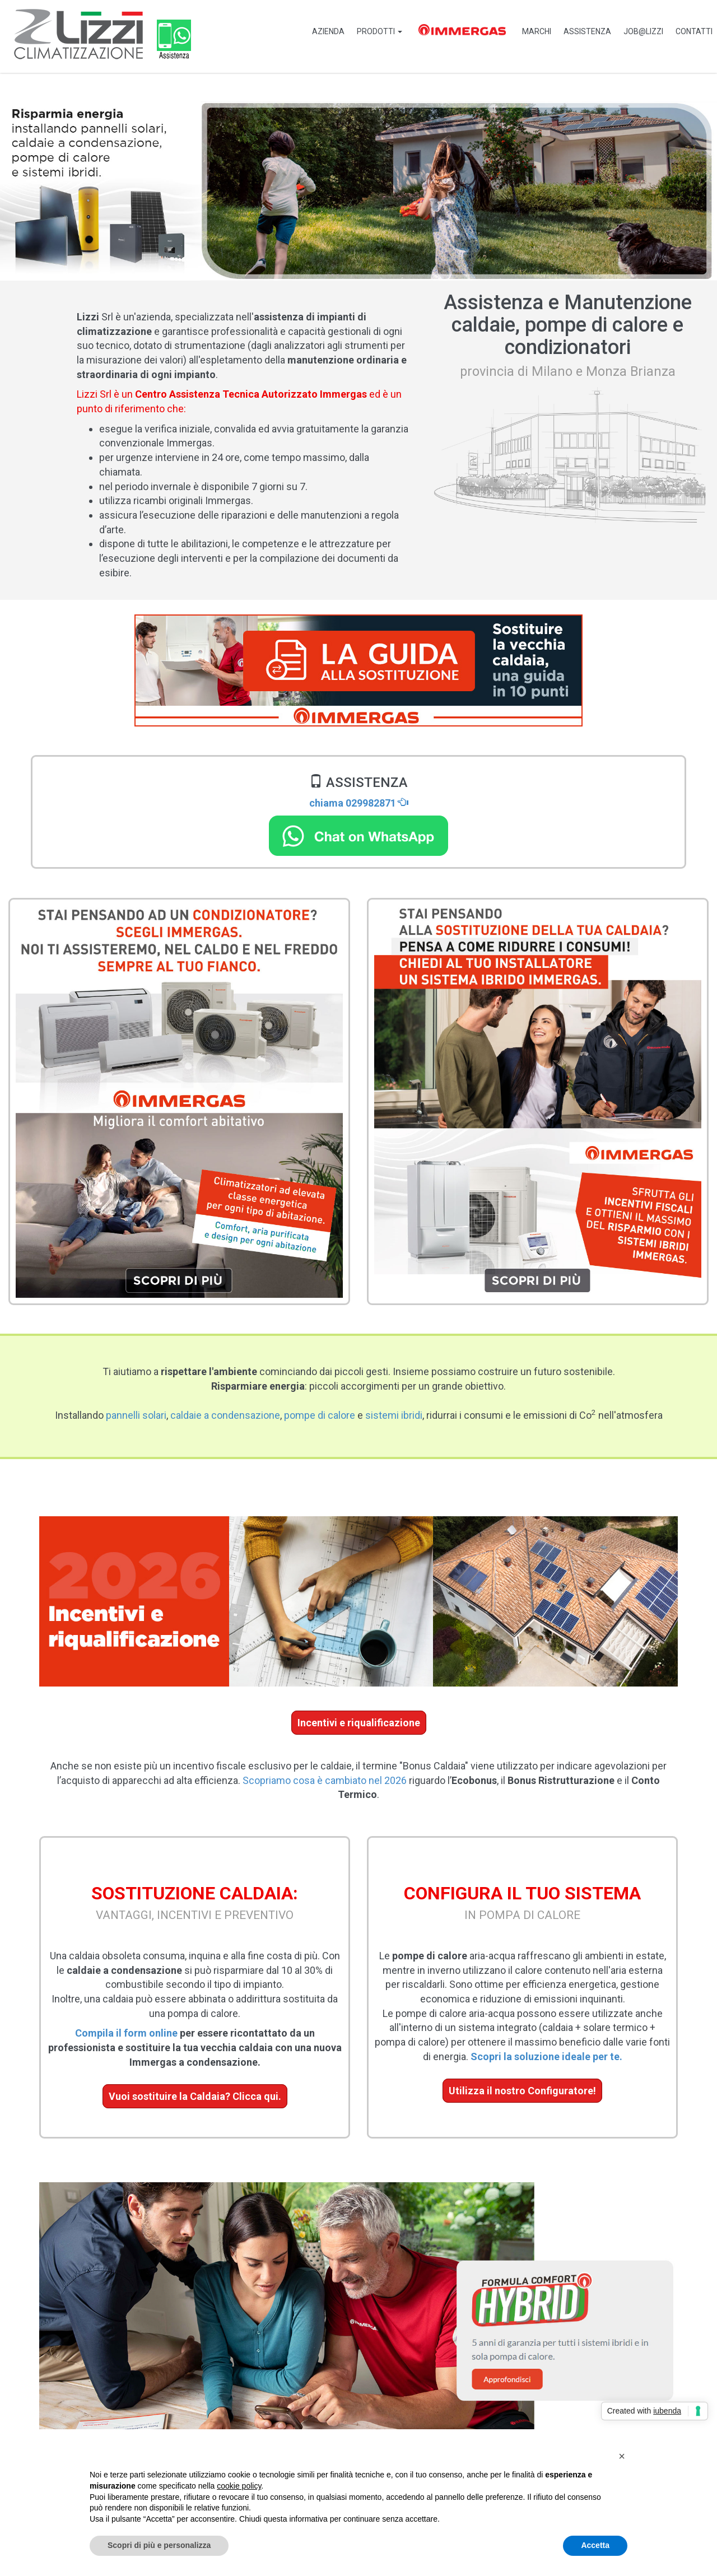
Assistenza (583, 31)
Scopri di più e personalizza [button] (159, 2545)
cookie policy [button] (239, 2485)
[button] (622, 2456)
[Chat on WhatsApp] (358, 835)
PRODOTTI (370, 31)
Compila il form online (126, 2033)
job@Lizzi (640, 31)
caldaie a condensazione (225, 1415)
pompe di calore (319, 1415)
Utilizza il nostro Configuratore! (522, 2091)
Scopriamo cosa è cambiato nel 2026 (325, 1780)
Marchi (530, 31)
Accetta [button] (595, 2545)
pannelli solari (136, 1415)
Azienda (317, 31)
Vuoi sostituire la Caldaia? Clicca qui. (195, 2096)
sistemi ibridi (393, 1415)
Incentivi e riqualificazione (358, 1723)
